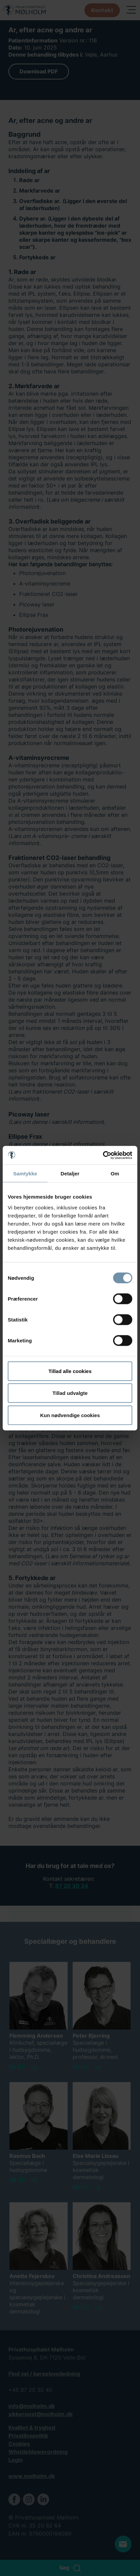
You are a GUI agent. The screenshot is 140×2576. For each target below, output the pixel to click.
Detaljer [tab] (70, 1173)
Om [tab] (115, 1173)
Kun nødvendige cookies (70, 1415)
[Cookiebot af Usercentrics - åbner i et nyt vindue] (102, 1155)
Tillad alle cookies (70, 1371)
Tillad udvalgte (70, 1393)
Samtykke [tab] (25, 1173)
